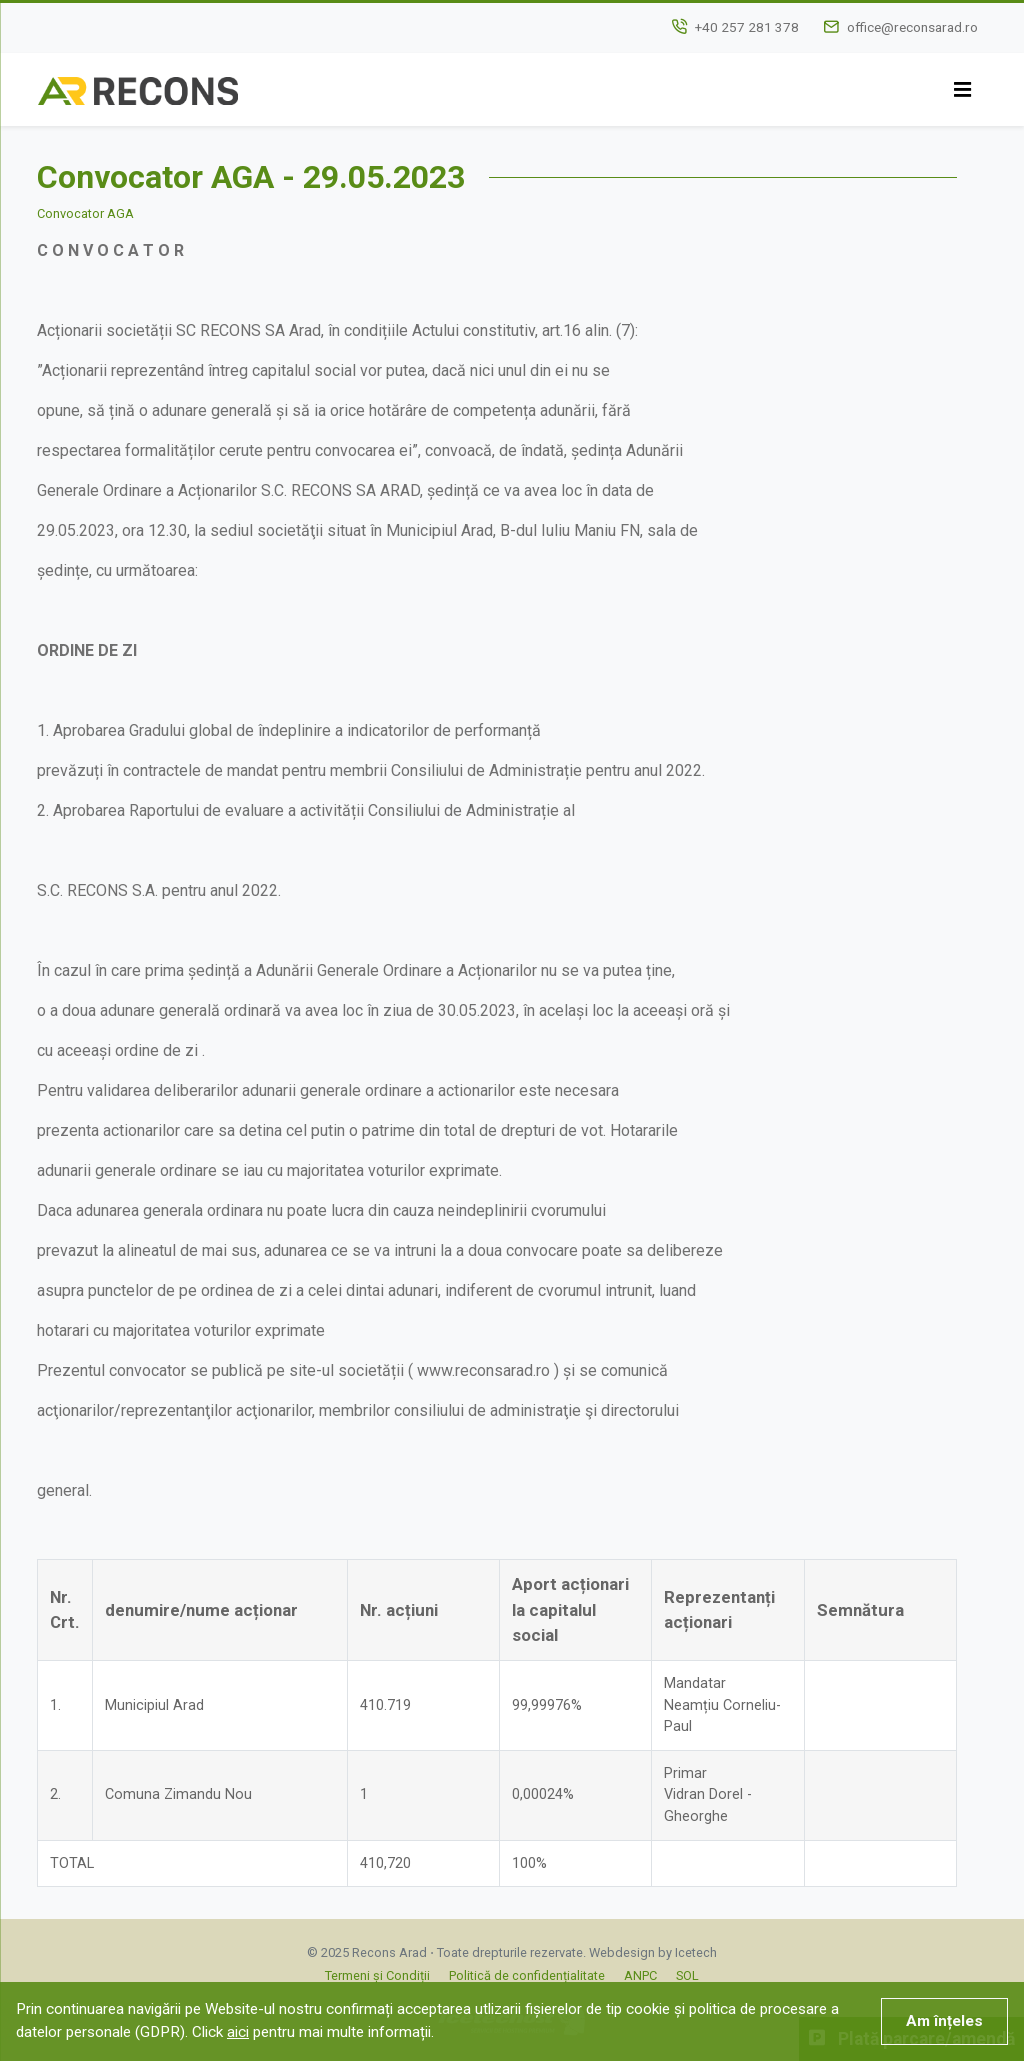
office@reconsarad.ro (912, 27)
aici (238, 2032)
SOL (687, 1975)
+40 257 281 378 (747, 27)
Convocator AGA (85, 213)
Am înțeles (944, 2021)
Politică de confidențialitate (527, 1975)
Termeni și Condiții (377, 1975)
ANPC (640, 1975)
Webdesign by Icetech (653, 1952)
